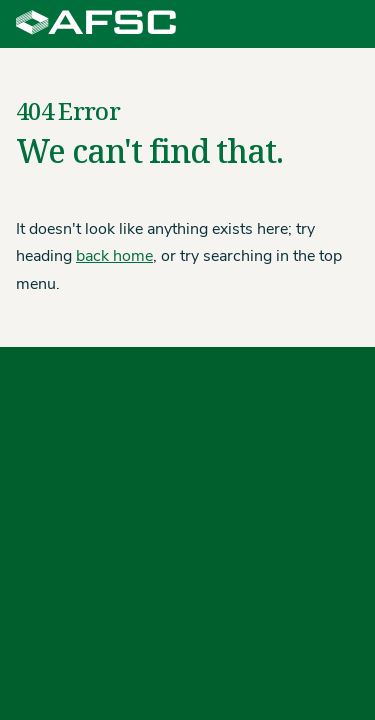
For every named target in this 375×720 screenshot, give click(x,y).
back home (114, 257)
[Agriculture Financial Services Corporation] (96, 24)
